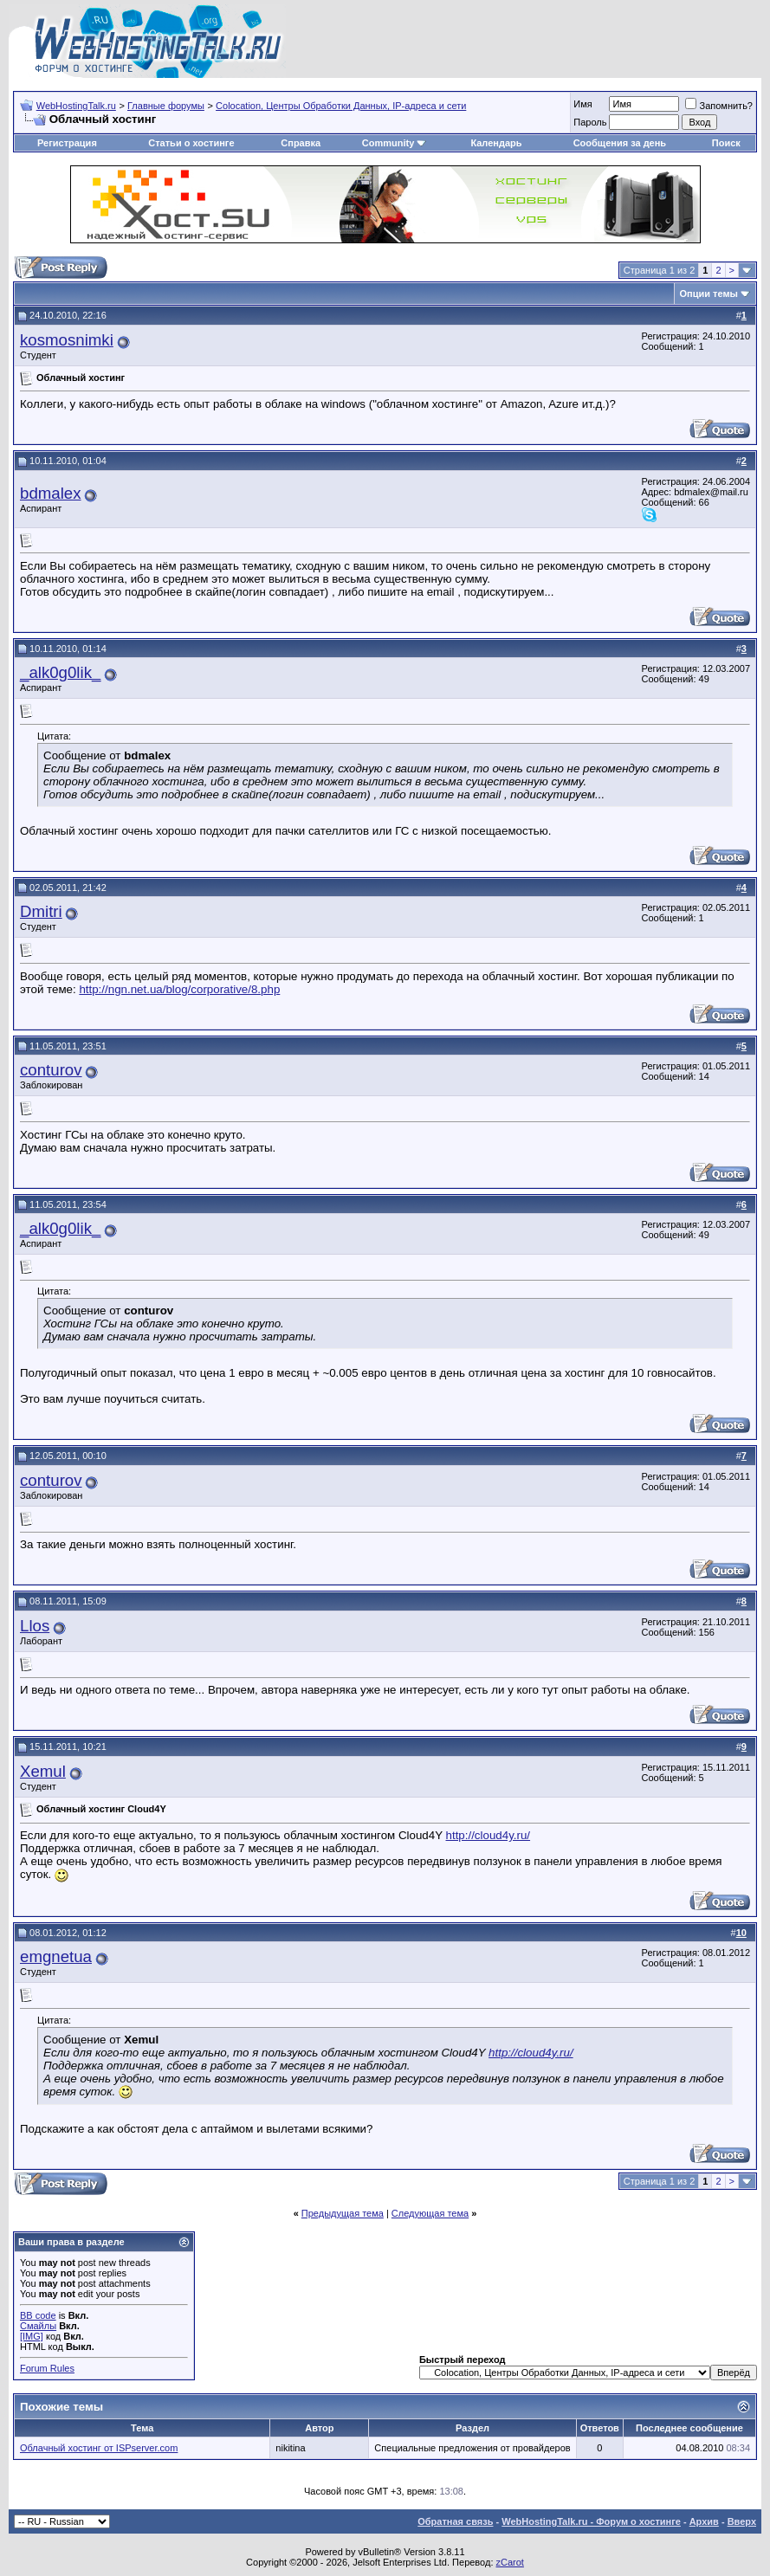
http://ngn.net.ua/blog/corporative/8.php (179, 989)
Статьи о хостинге (191, 143)
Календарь (495, 143)
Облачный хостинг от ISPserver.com (99, 2448)
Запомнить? (719, 105)
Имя (582, 104)
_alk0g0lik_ (60, 672)
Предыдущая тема (342, 2213)
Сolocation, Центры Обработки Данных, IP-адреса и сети (341, 105)
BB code (38, 2315)
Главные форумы (165, 105)
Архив (704, 2521)
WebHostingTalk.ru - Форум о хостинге (591, 2521)
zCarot (510, 2562)
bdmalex (50, 493)
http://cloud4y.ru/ (488, 1835)
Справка (300, 143)
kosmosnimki (66, 340)
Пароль (589, 122)
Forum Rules (47, 2368)
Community (394, 143)
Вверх (742, 2521)
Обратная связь (455, 2521)
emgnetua (56, 1956)
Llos (34, 1626)
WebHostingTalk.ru (76, 105)
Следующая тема (430, 2213)
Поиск (726, 143)
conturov (51, 1070)
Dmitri (41, 911)
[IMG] (31, 2336)
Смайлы (38, 2326)
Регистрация (67, 143)
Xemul (43, 1771)
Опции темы (709, 293)
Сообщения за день (619, 143)
